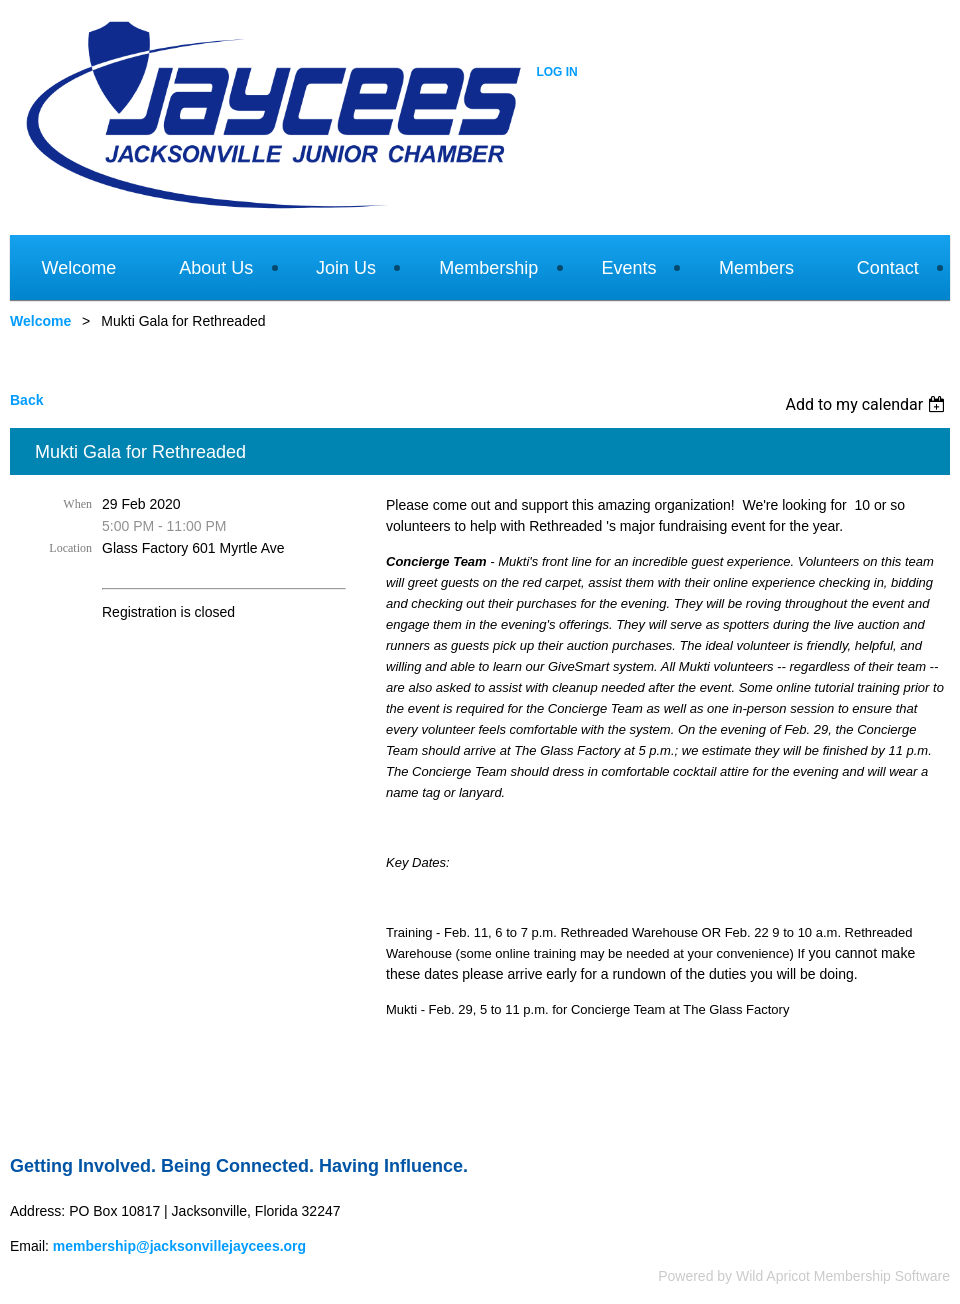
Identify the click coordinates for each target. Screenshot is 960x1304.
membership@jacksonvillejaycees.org (179, 1246)
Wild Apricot (773, 1276)
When (77, 504)
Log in (556, 72)
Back (26, 400)
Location (70, 548)
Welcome (40, 321)
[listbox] (867, 404)
